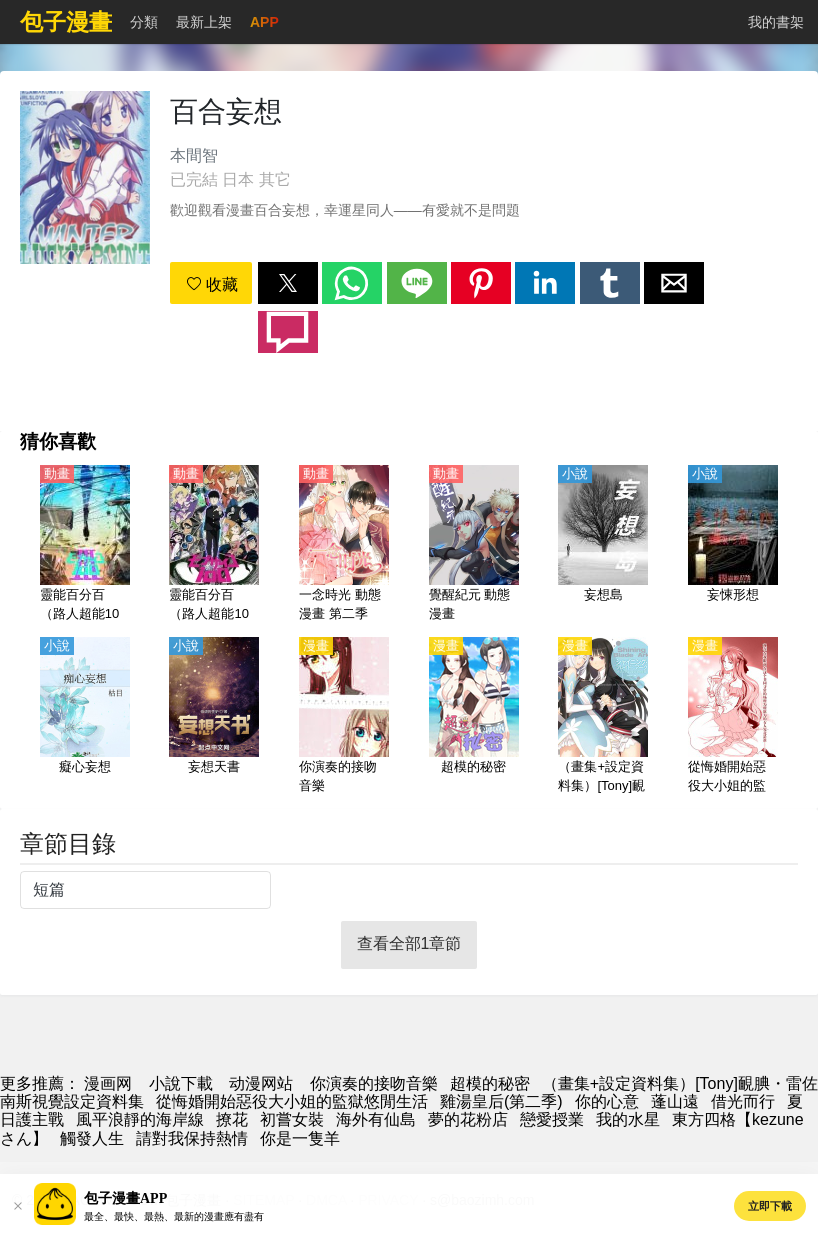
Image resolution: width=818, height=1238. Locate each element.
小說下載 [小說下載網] (181, 1083)
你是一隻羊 (300, 1138)
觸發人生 (92, 1138)
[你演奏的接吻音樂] (344, 717)
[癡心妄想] (85, 717)
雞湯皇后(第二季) (501, 1101)
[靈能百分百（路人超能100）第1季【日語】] (214, 545)
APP (264, 22)
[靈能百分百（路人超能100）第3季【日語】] (85, 545)
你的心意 (607, 1101)
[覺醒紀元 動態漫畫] (474, 545)
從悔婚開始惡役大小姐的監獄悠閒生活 (292, 1101)
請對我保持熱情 (192, 1138)
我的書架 (776, 22)
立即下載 (770, 1206)
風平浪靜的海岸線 (140, 1119)
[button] (288, 283)
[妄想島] (603, 545)
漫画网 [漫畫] (108, 1083)
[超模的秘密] (474, 717)
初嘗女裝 (292, 1119)
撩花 (232, 1119)
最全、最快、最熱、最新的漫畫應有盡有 (174, 1216)
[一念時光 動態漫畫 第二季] (344, 545)
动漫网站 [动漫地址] (261, 1083)
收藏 (212, 284)
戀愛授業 (552, 1119)
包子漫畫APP (125, 1198)
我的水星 (628, 1119)
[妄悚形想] (733, 545)
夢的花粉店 (468, 1119)
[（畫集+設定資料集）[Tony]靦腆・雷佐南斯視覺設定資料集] (603, 717)
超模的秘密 (490, 1083)
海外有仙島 (376, 1119)
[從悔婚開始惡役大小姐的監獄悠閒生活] (733, 717)
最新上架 (204, 22)
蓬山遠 (675, 1101)
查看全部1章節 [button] (409, 943)
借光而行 (743, 1101)
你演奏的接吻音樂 (374, 1083)
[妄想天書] (214, 717)
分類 (144, 22)
